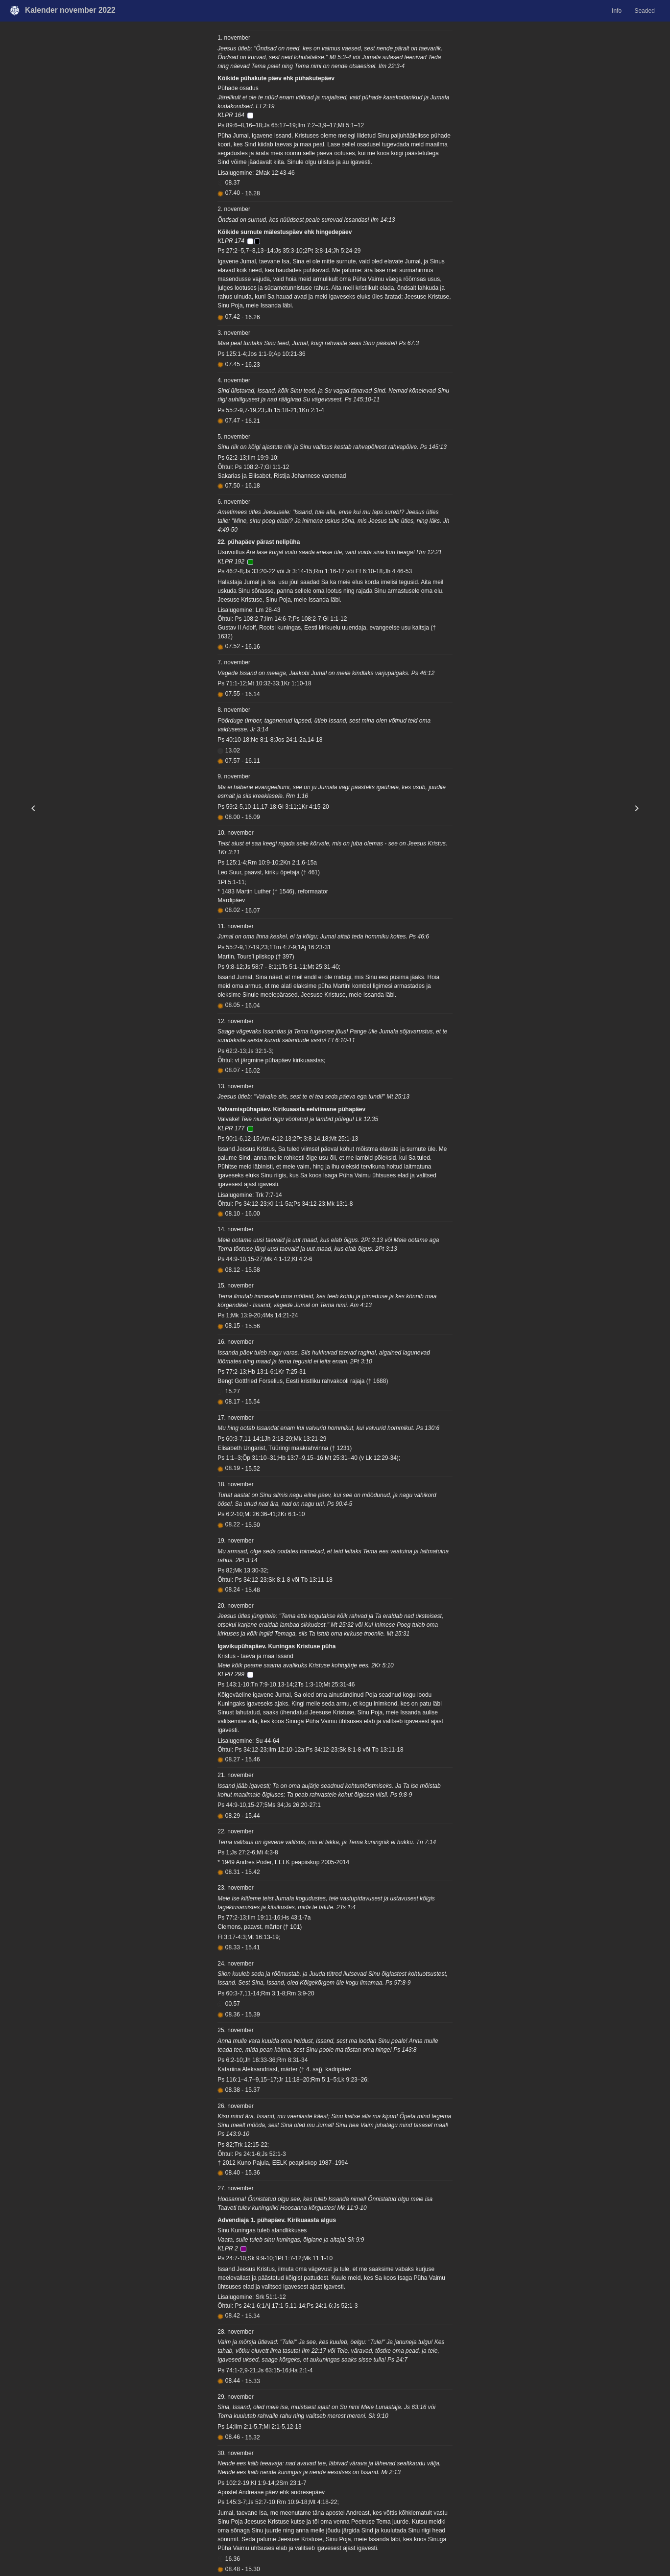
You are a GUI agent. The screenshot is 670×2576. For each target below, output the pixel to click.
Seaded (644, 10)
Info (617, 10)
